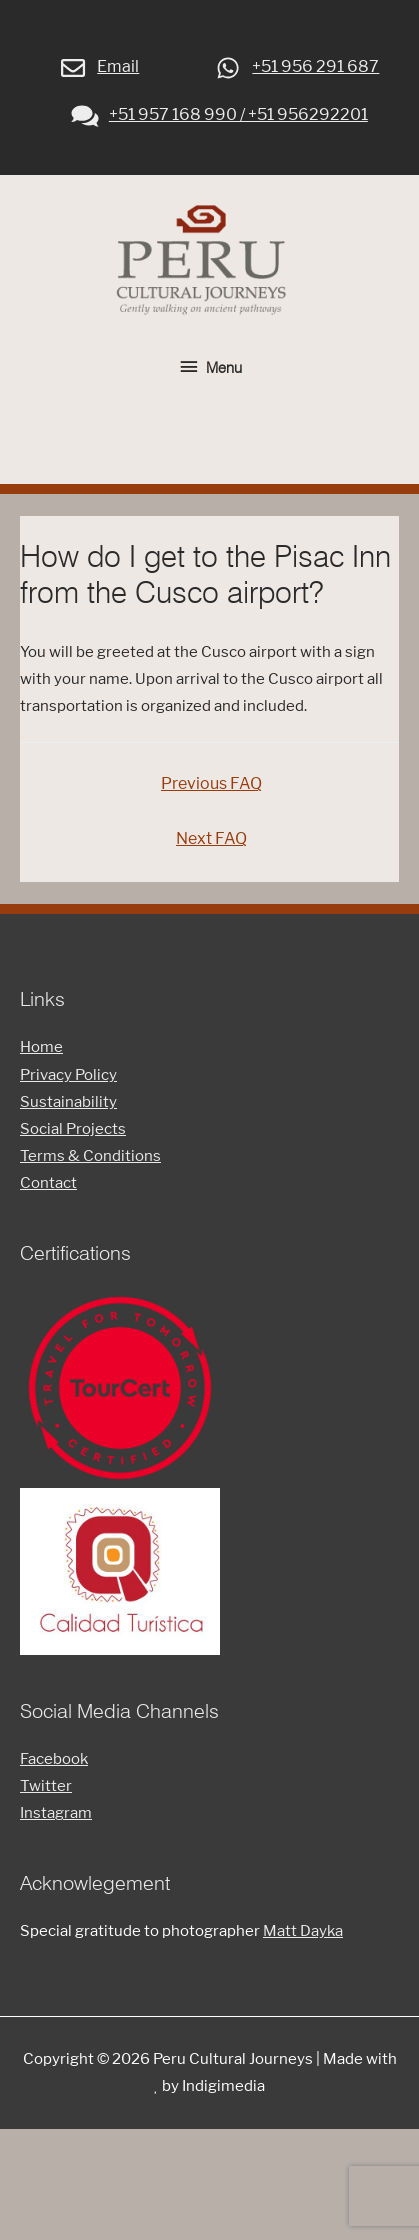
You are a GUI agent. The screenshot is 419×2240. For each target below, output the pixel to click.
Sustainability (68, 1102)
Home (41, 1047)
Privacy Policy (68, 1075)
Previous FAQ (211, 783)
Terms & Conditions (90, 1156)
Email (98, 66)
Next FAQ (211, 838)
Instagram (56, 1813)
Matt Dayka (303, 1931)
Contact (48, 1183)
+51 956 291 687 (295, 66)
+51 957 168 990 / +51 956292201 (218, 114)
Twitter (46, 1786)
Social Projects (73, 1129)
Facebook (54, 1759)
